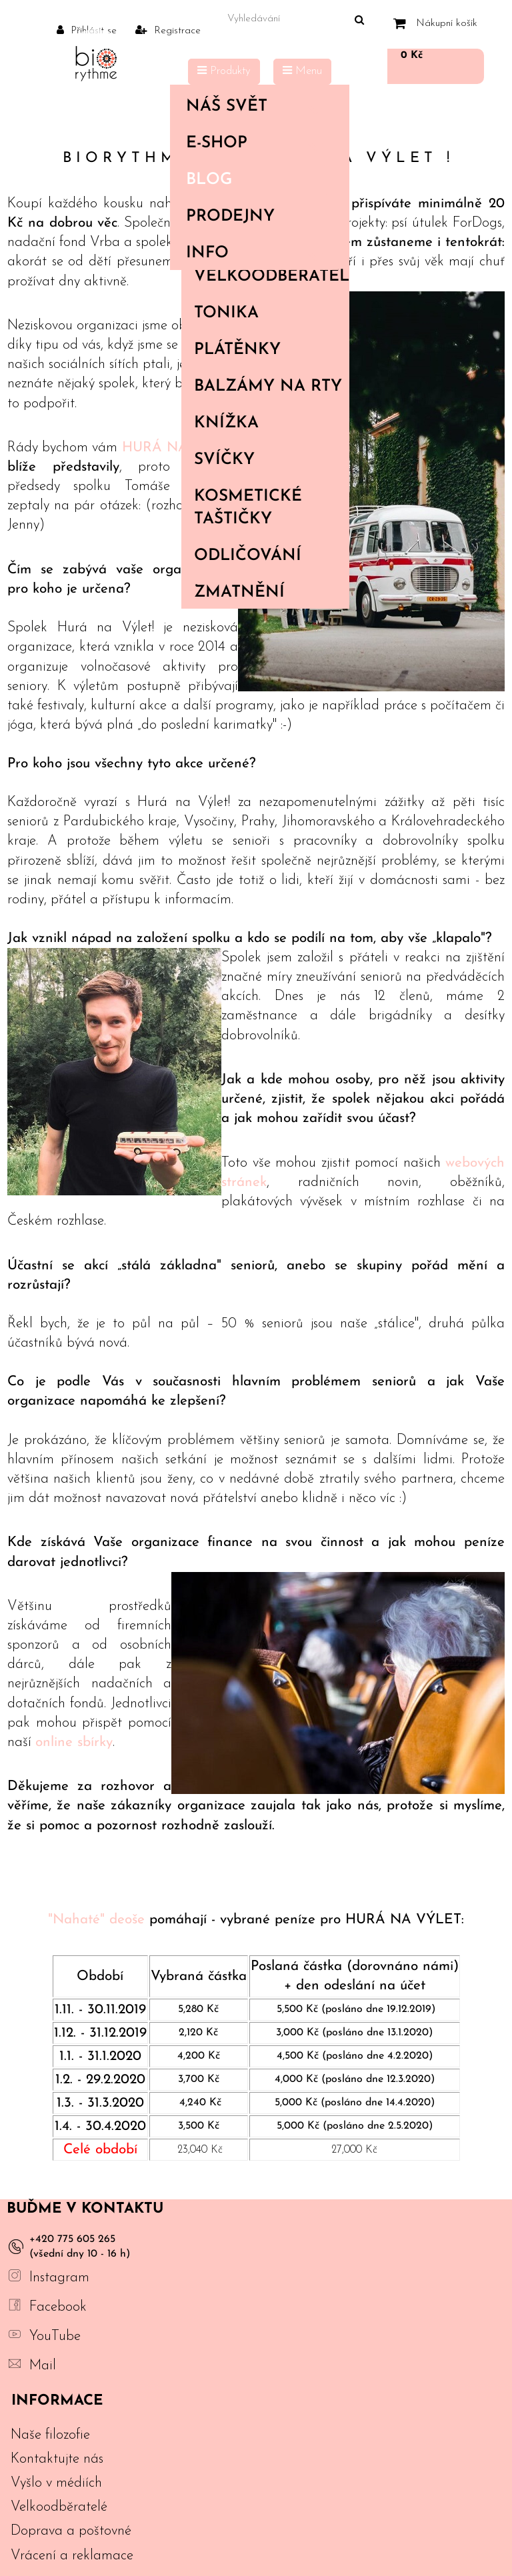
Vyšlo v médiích (56, 2483)
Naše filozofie (50, 2435)
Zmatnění (239, 593)
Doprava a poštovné (71, 2531)
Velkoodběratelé (271, 277)
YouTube (55, 2336)
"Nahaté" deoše (96, 1920)
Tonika (226, 313)
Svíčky (224, 460)
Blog (209, 180)
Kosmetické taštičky (248, 508)
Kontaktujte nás (57, 2459)
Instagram (59, 2278)
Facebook (58, 2307)
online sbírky (74, 1742)
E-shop (256, 143)
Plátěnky (237, 350)
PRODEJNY (230, 217)
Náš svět (256, 106)
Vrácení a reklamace (72, 2556)
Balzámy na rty (268, 387)
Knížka (226, 423)
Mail (42, 2366)
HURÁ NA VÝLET (180, 448)
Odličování (247, 556)
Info (256, 253)
